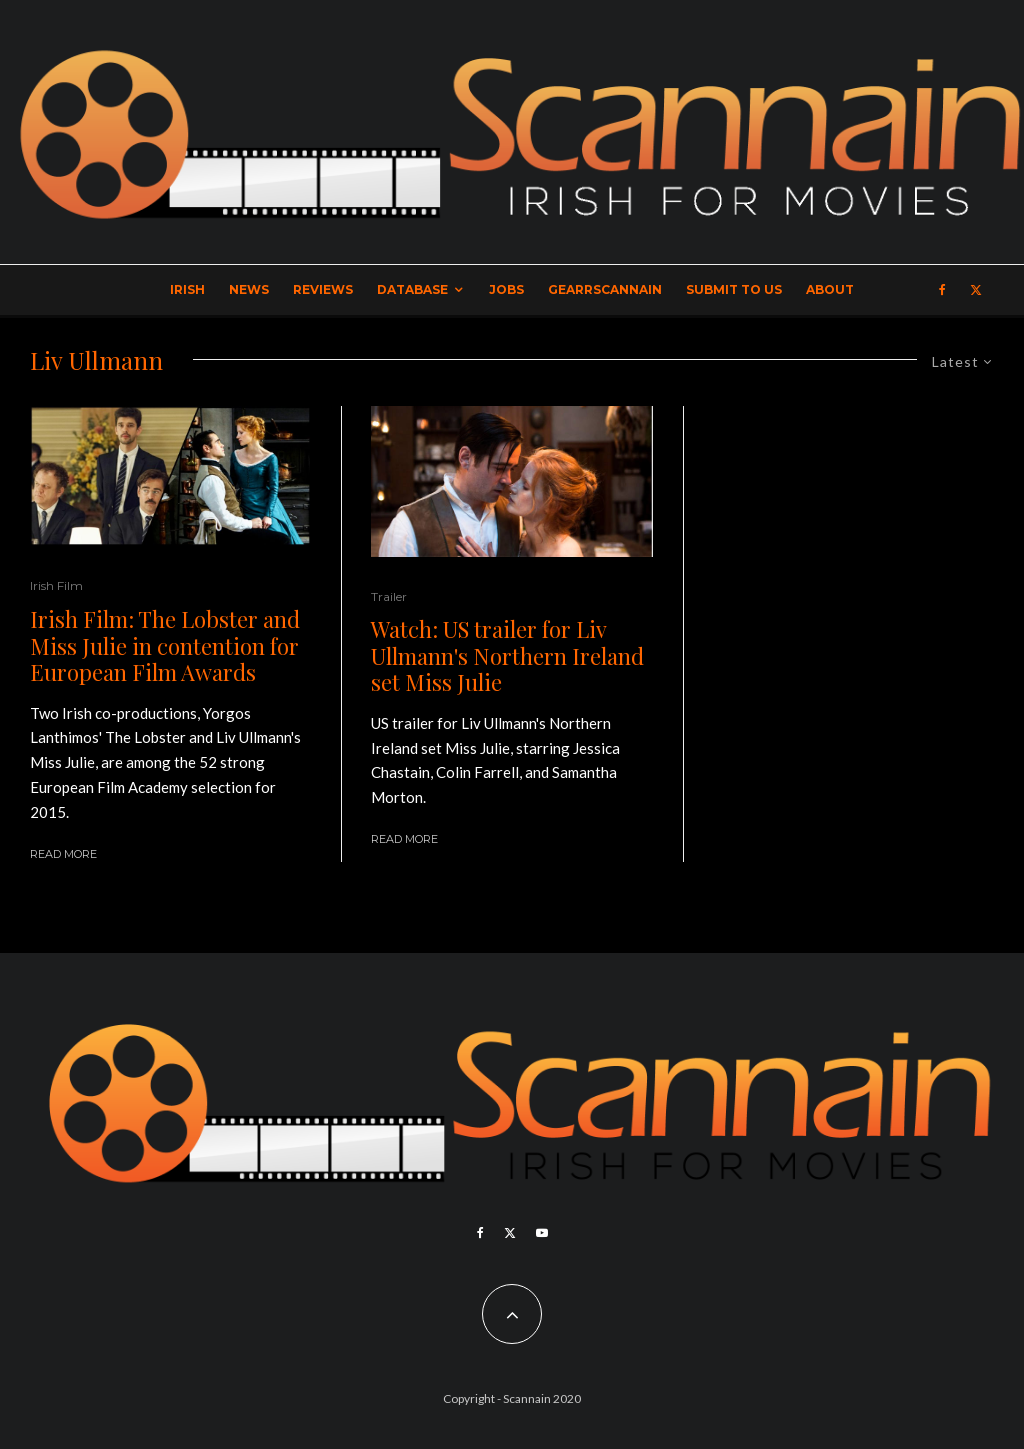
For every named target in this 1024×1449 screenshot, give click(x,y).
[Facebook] (942, 290)
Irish (187, 289)
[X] (976, 290)
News (249, 289)
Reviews (323, 289)
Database (412, 289)
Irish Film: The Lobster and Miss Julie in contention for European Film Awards (165, 645)
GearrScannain (605, 289)
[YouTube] (542, 1233)
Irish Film (56, 585)
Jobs (506, 289)
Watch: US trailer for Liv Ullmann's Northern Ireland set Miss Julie (507, 655)
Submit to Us (734, 289)
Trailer (389, 596)
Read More (63, 854)
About (830, 289)
